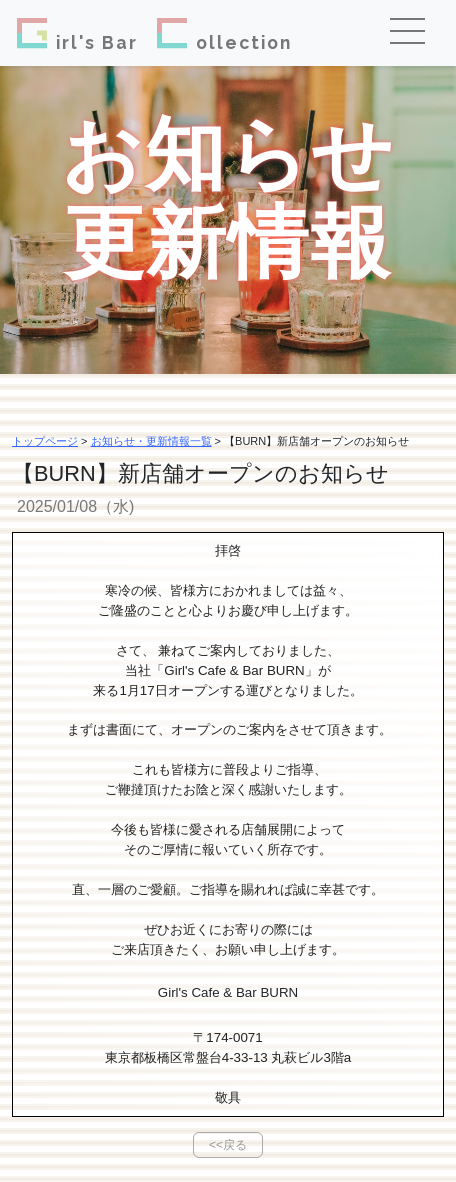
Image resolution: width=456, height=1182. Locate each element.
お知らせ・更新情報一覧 (151, 441)
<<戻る (228, 1145)
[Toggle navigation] (415, 33)
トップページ (45, 441)
